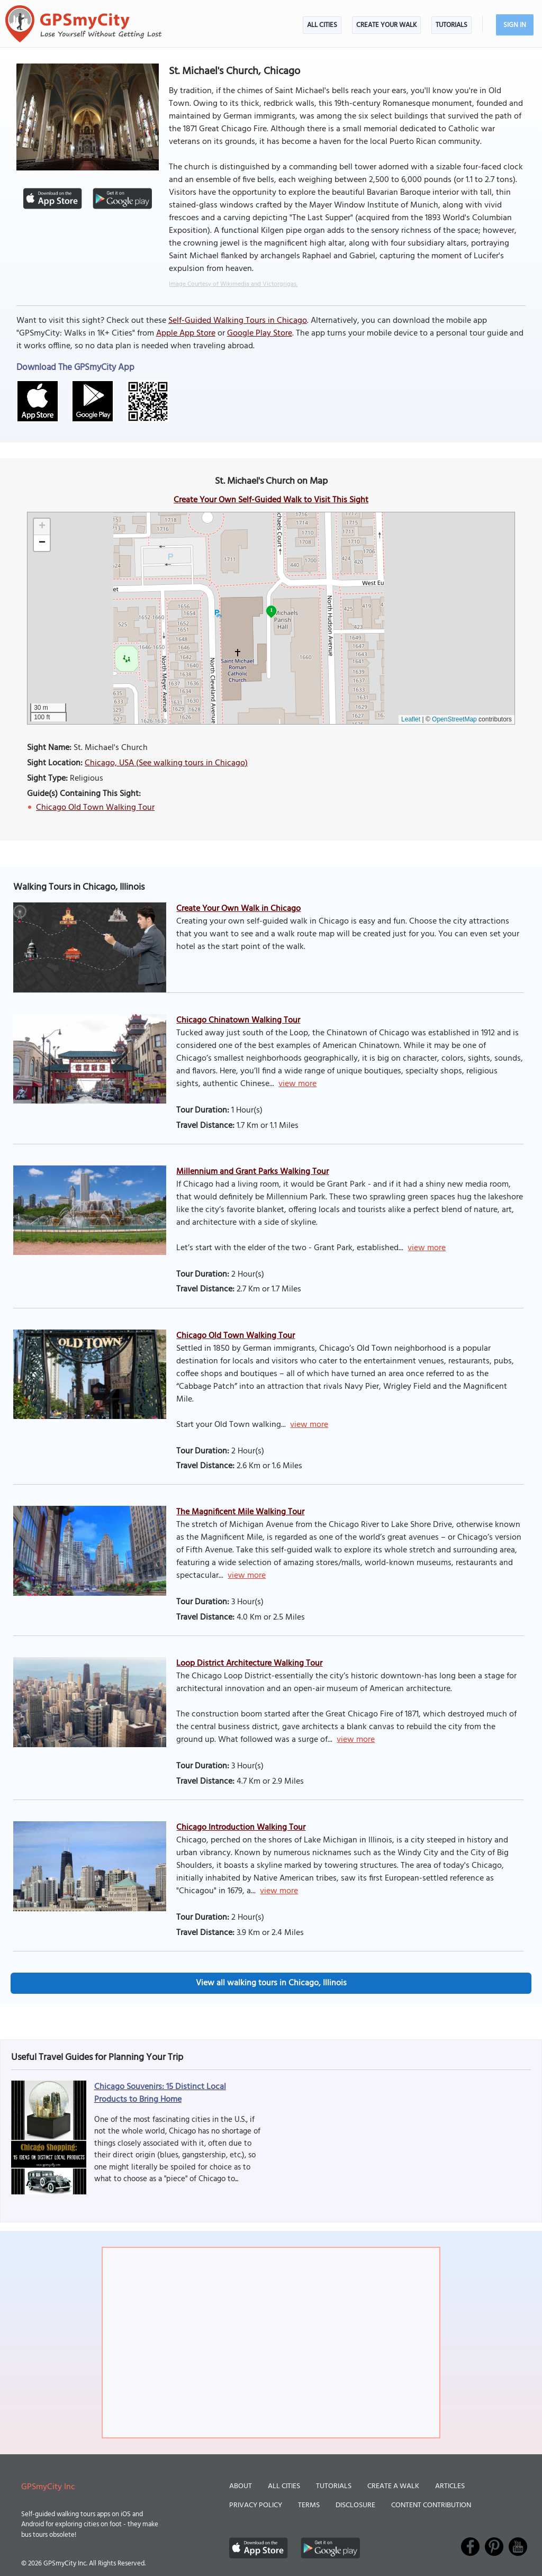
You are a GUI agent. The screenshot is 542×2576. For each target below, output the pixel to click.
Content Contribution (431, 2505)
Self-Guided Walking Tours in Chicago (237, 321)
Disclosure (355, 2505)
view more (297, 1084)
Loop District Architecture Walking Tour (249, 1663)
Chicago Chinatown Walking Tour (238, 1020)
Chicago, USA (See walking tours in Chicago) (166, 763)
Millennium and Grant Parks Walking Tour (252, 1172)
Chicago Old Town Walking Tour (95, 808)
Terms (309, 2505)
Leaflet (410, 719)
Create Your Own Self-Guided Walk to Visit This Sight (271, 500)
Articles (450, 2486)
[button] (42, 527)
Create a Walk (393, 2486)
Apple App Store (185, 333)
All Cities (322, 25)
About (240, 2486)
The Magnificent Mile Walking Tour (240, 1512)
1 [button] (271, 610)
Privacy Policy (255, 2505)
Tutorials (451, 25)
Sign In (514, 25)
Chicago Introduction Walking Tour (240, 1827)
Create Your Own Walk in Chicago (238, 909)
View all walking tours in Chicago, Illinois (271, 1983)
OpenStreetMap (454, 719)
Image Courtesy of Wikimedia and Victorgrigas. (233, 284)
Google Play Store (259, 333)
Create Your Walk (386, 25)
